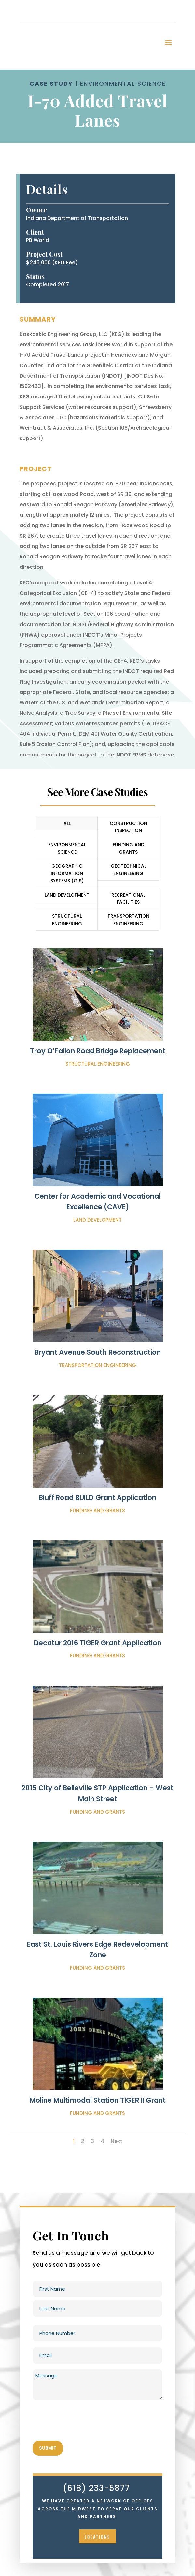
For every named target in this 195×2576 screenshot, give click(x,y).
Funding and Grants (128, 848)
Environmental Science (67, 848)
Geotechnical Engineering (128, 869)
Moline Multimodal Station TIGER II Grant (98, 2100)
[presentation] (82, 2421)
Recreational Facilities (128, 898)
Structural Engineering (67, 920)
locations (97, 2537)
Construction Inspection (128, 827)
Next (116, 2141)
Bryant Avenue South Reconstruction (98, 1352)
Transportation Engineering (128, 920)
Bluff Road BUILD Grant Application (97, 1497)
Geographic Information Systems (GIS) (67, 873)
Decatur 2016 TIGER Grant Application (97, 1643)
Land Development (67, 895)
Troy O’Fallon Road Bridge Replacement (97, 1051)
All (67, 823)
